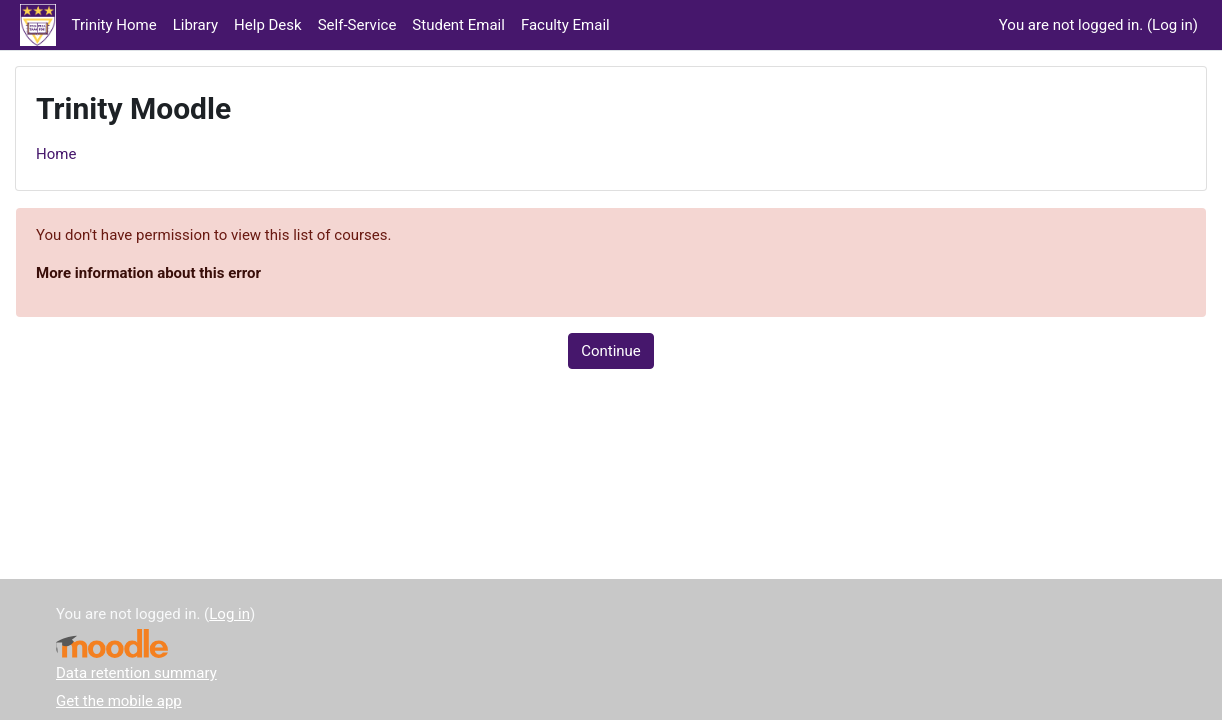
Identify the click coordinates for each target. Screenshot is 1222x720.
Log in (1172, 25)
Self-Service (357, 25)
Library (195, 25)
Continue (611, 351)
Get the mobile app (119, 701)
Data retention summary (136, 673)
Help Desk (268, 25)
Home (56, 154)
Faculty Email (565, 25)
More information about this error (148, 273)
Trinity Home (114, 25)
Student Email (458, 25)
